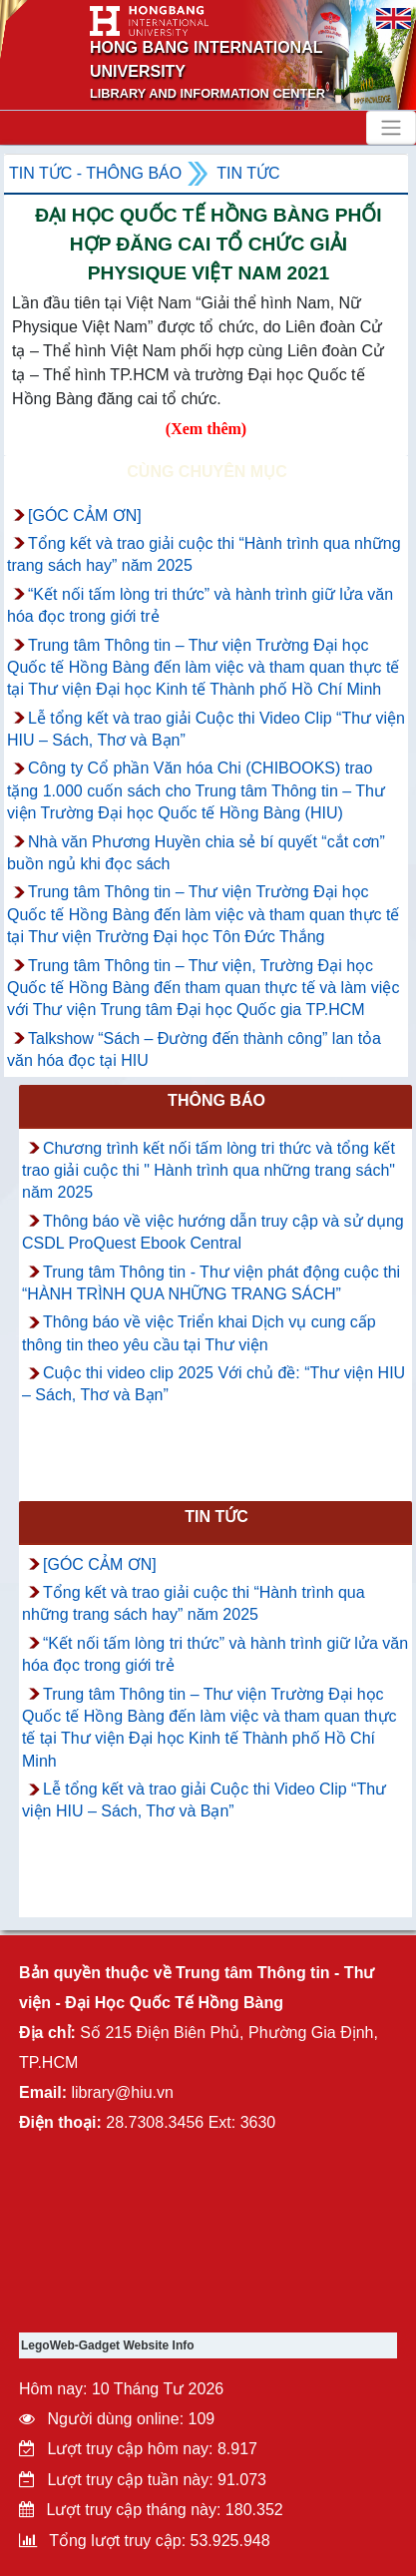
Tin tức (247, 173)
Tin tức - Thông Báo (95, 173)
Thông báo (216, 1100)
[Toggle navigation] (391, 128)
